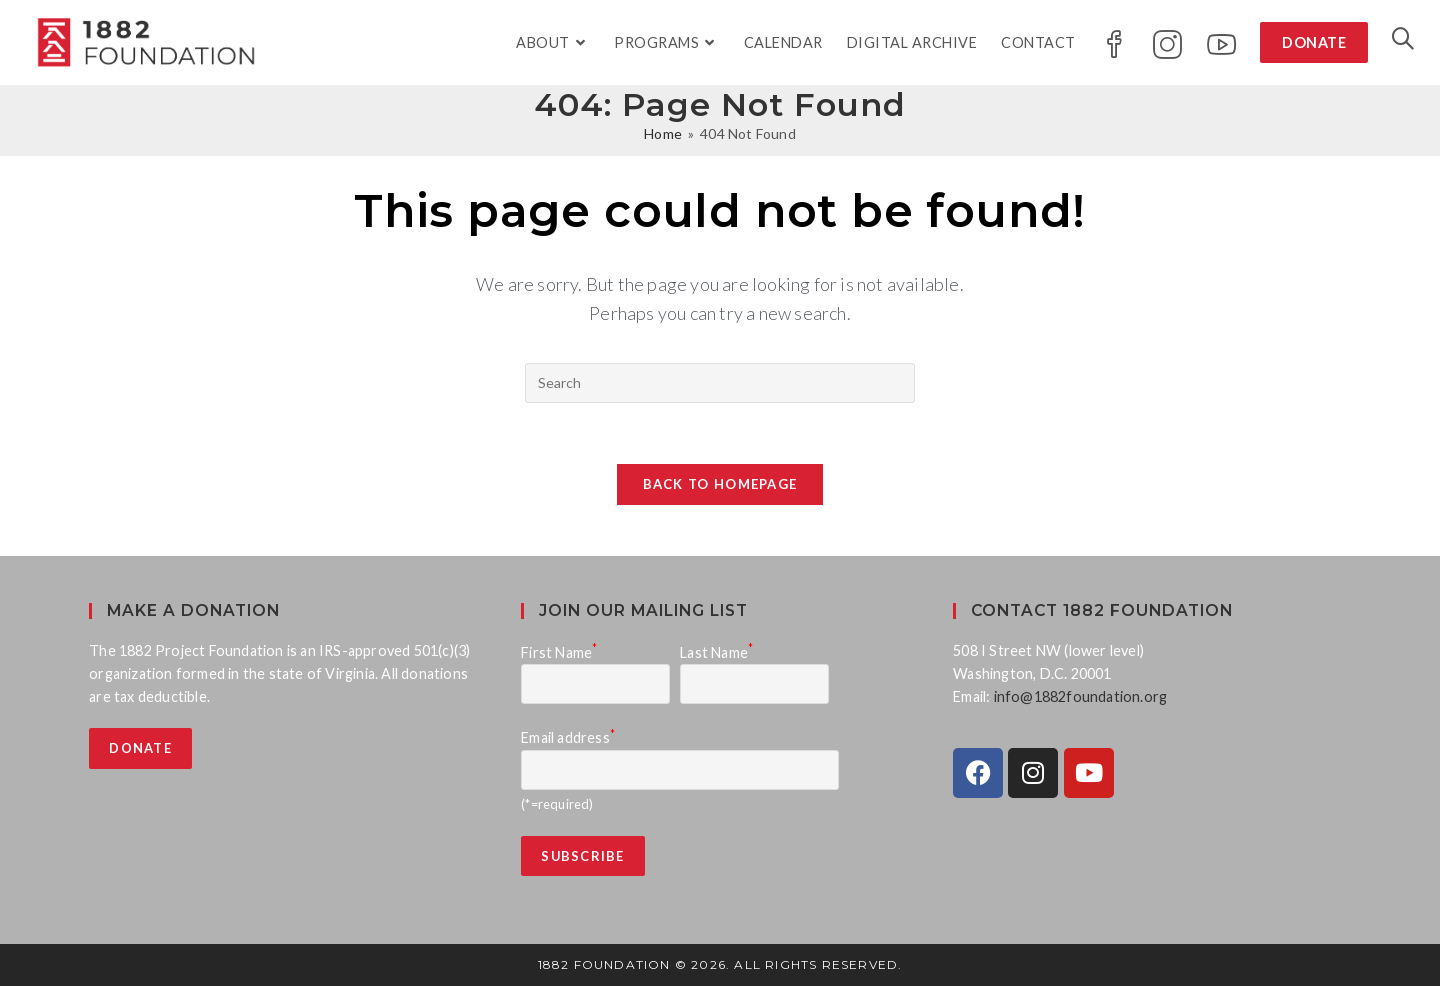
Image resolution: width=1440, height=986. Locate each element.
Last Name (716, 652)
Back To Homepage (720, 484)
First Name (559, 652)
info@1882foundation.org (1081, 696)
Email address (568, 737)
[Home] (663, 133)
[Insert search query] (720, 383)
